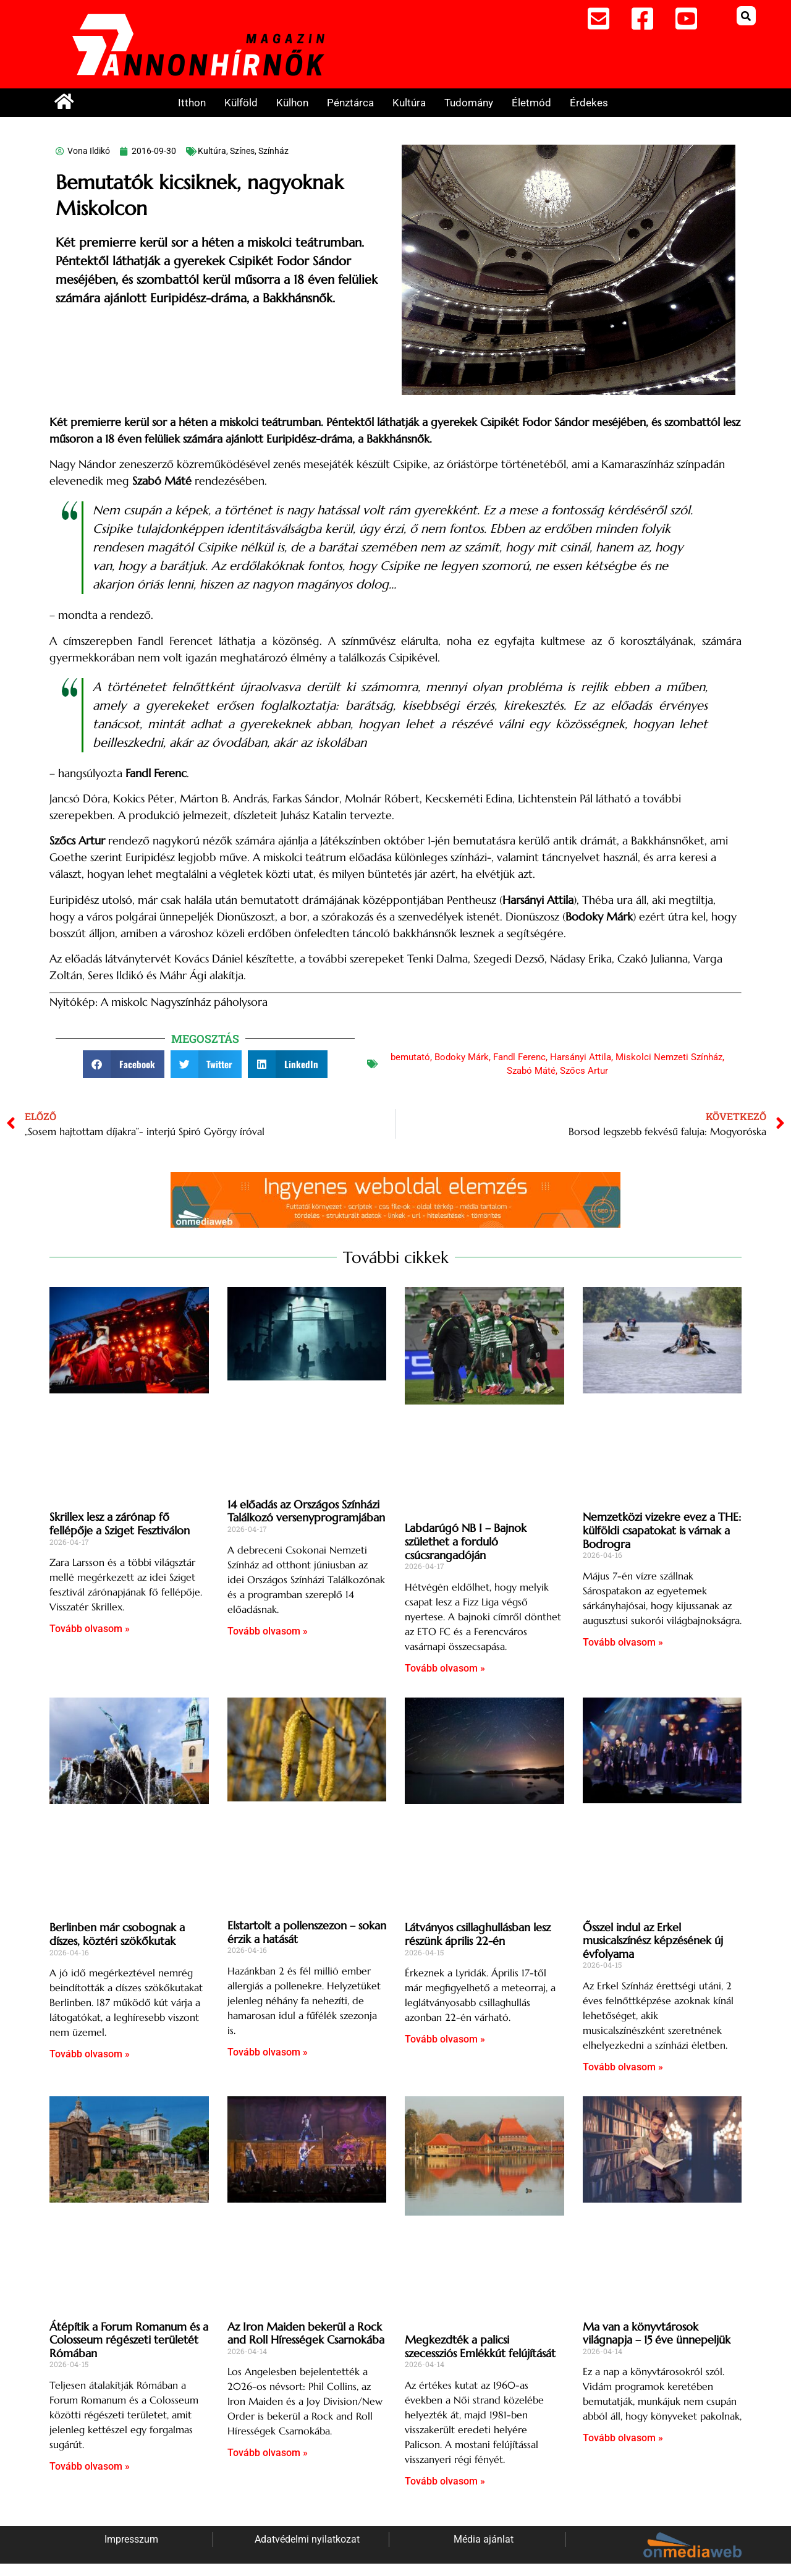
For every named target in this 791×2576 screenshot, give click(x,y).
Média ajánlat (484, 2539)
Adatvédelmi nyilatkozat (307, 2539)
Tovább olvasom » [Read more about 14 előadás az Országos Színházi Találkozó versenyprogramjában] (267, 1631)
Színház (273, 151)
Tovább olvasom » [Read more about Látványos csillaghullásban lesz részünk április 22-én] (445, 2039)
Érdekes (589, 102)
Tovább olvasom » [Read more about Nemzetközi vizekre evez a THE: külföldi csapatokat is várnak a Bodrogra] (623, 1642)
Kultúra (409, 102)
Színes (242, 151)
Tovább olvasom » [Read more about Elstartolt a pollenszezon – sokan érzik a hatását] (267, 2052)
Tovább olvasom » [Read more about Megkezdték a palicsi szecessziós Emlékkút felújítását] (445, 2481)
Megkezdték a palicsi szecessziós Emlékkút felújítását (480, 2346)
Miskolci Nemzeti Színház (668, 1057)
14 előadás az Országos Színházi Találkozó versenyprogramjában (306, 1511)
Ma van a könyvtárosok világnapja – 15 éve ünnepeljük (656, 2333)
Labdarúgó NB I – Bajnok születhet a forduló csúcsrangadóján (466, 1541)
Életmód (531, 102)
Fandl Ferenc (519, 1057)
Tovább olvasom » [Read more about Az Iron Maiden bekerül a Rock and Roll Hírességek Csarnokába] (267, 2453)
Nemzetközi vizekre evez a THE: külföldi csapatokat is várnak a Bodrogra (662, 1530)
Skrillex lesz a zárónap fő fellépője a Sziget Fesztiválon (119, 1523)
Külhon (292, 102)
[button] (746, 15)
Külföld (241, 102)
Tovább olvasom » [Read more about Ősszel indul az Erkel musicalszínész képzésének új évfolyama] (623, 2067)
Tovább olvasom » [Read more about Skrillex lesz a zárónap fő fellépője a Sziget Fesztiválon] (89, 1628)
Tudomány (468, 102)
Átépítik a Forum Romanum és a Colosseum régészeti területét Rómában (128, 2339)
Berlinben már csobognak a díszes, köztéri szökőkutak (117, 1934)
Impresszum (131, 2539)
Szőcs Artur (584, 1070)
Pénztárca (350, 102)
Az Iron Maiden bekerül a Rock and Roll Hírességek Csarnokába (305, 2333)
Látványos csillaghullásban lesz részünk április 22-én (478, 1934)
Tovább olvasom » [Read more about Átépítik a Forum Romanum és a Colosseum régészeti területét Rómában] (89, 2466)
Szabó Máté (531, 1070)
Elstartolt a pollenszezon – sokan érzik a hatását (306, 1932)
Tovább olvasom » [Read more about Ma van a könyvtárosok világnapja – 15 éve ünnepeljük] (623, 2438)
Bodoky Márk (461, 1057)
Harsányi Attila (580, 1057)
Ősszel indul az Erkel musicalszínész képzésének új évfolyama (653, 1940)
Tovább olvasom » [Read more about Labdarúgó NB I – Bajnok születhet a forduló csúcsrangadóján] (445, 1668)
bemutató (410, 1057)
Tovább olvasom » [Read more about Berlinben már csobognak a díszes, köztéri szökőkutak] (89, 2054)
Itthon (192, 102)
